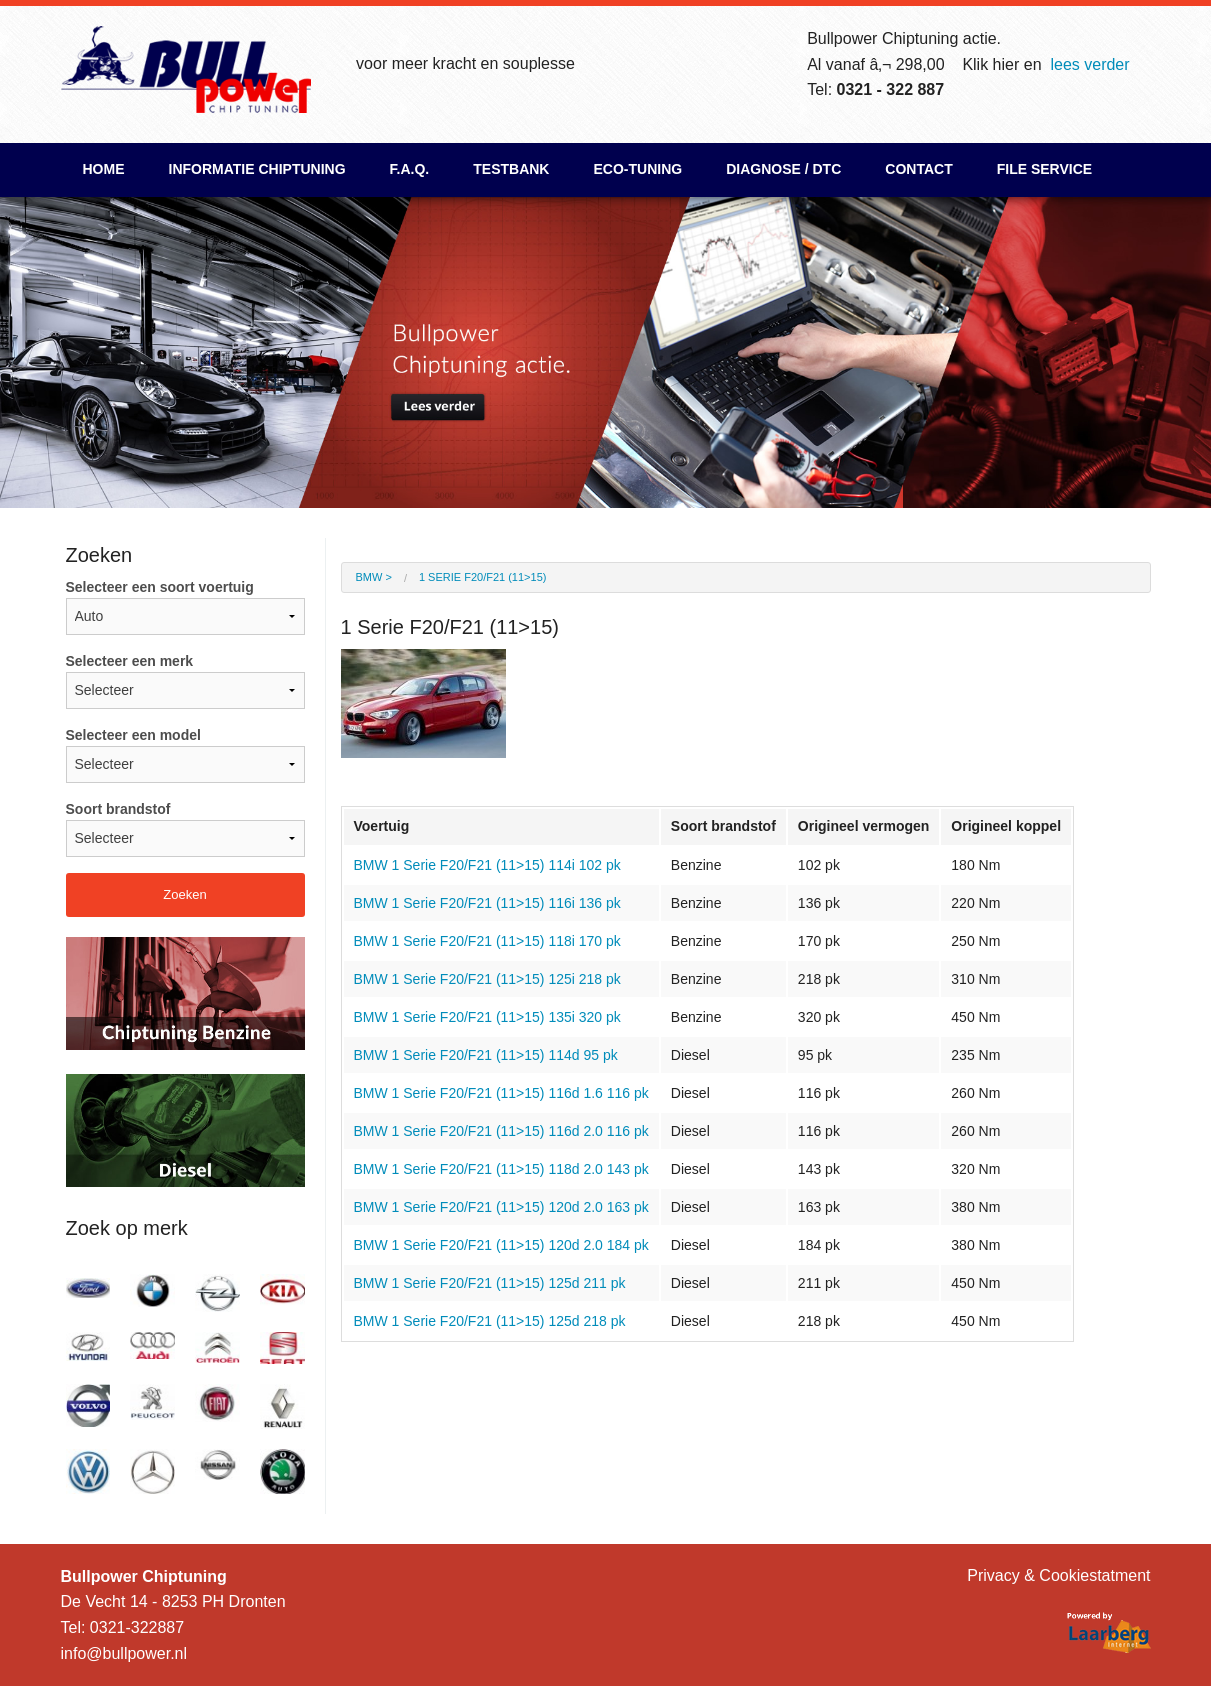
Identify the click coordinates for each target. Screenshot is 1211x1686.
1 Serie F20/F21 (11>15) (482, 577)
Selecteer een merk (185, 681)
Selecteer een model (185, 755)
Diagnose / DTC (783, 169)
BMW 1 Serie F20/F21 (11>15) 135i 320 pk (487, 1017)
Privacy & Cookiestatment (1058, 1575)
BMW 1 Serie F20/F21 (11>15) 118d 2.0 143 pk (501, 1169)
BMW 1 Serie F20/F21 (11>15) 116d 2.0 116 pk (501, 1131)
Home (104, 169)
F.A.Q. (410, 169)
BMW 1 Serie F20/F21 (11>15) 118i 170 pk (487, 941)
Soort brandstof (185, 829)
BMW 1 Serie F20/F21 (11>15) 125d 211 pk (490, 1283)
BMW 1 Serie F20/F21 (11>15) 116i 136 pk (487, 903)
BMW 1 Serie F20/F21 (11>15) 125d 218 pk (490, 1321)
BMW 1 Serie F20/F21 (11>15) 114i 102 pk (487, 865)
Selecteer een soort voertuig (185, 607)
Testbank (511, 169)
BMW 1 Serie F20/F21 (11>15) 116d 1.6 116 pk (501, 1093)
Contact (918, 169)
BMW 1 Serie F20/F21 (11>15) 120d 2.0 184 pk (501, 1245)
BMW (369, 577)
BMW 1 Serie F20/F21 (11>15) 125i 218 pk (487, 979)
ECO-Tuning (637, 169)
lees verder (1089, 64)
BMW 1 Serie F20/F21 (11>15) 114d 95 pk (486, 1055)
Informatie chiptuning (257, 169)
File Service (1044, 169)
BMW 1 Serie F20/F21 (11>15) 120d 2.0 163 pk (501, 1207)
